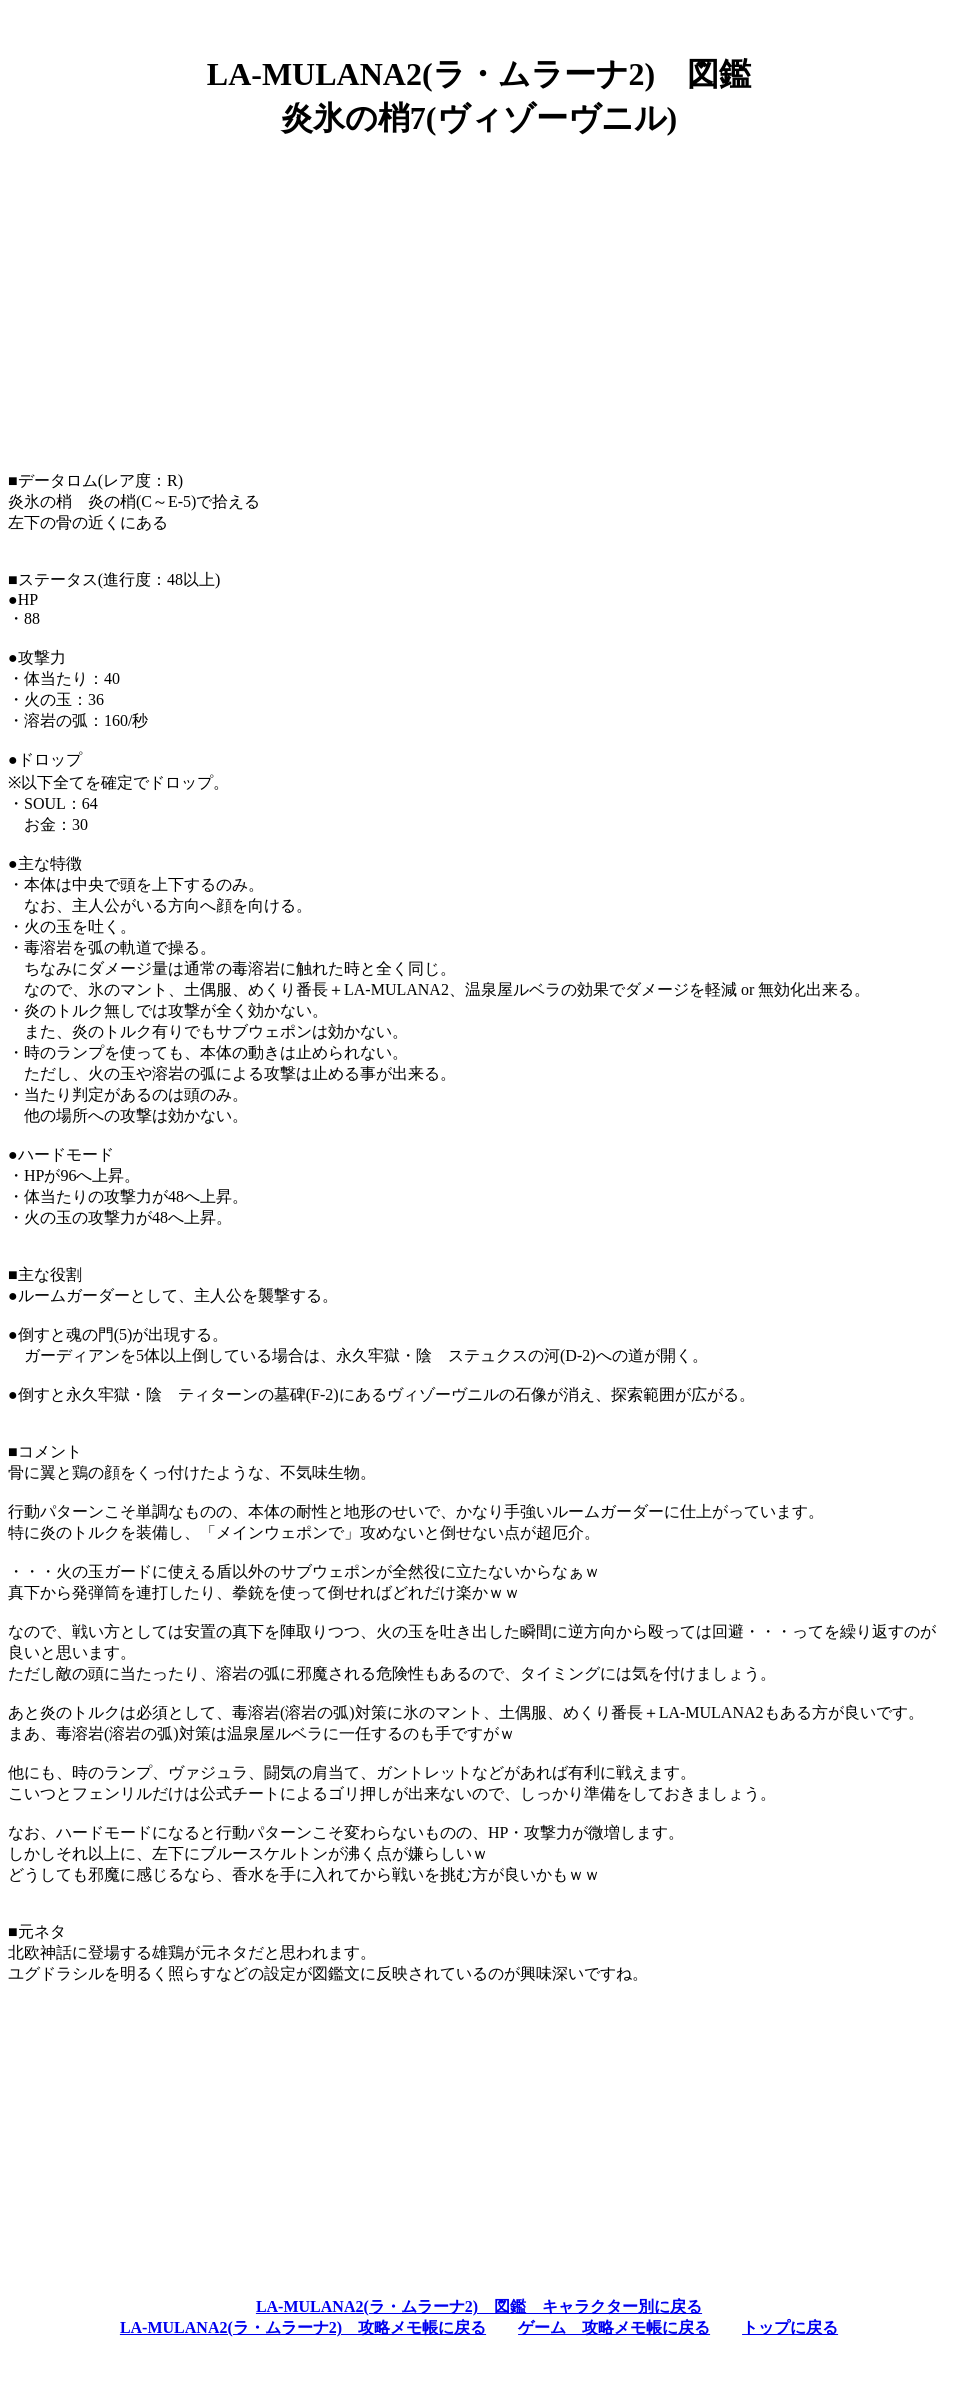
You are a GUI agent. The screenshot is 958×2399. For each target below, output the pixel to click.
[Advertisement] (479, 297)
